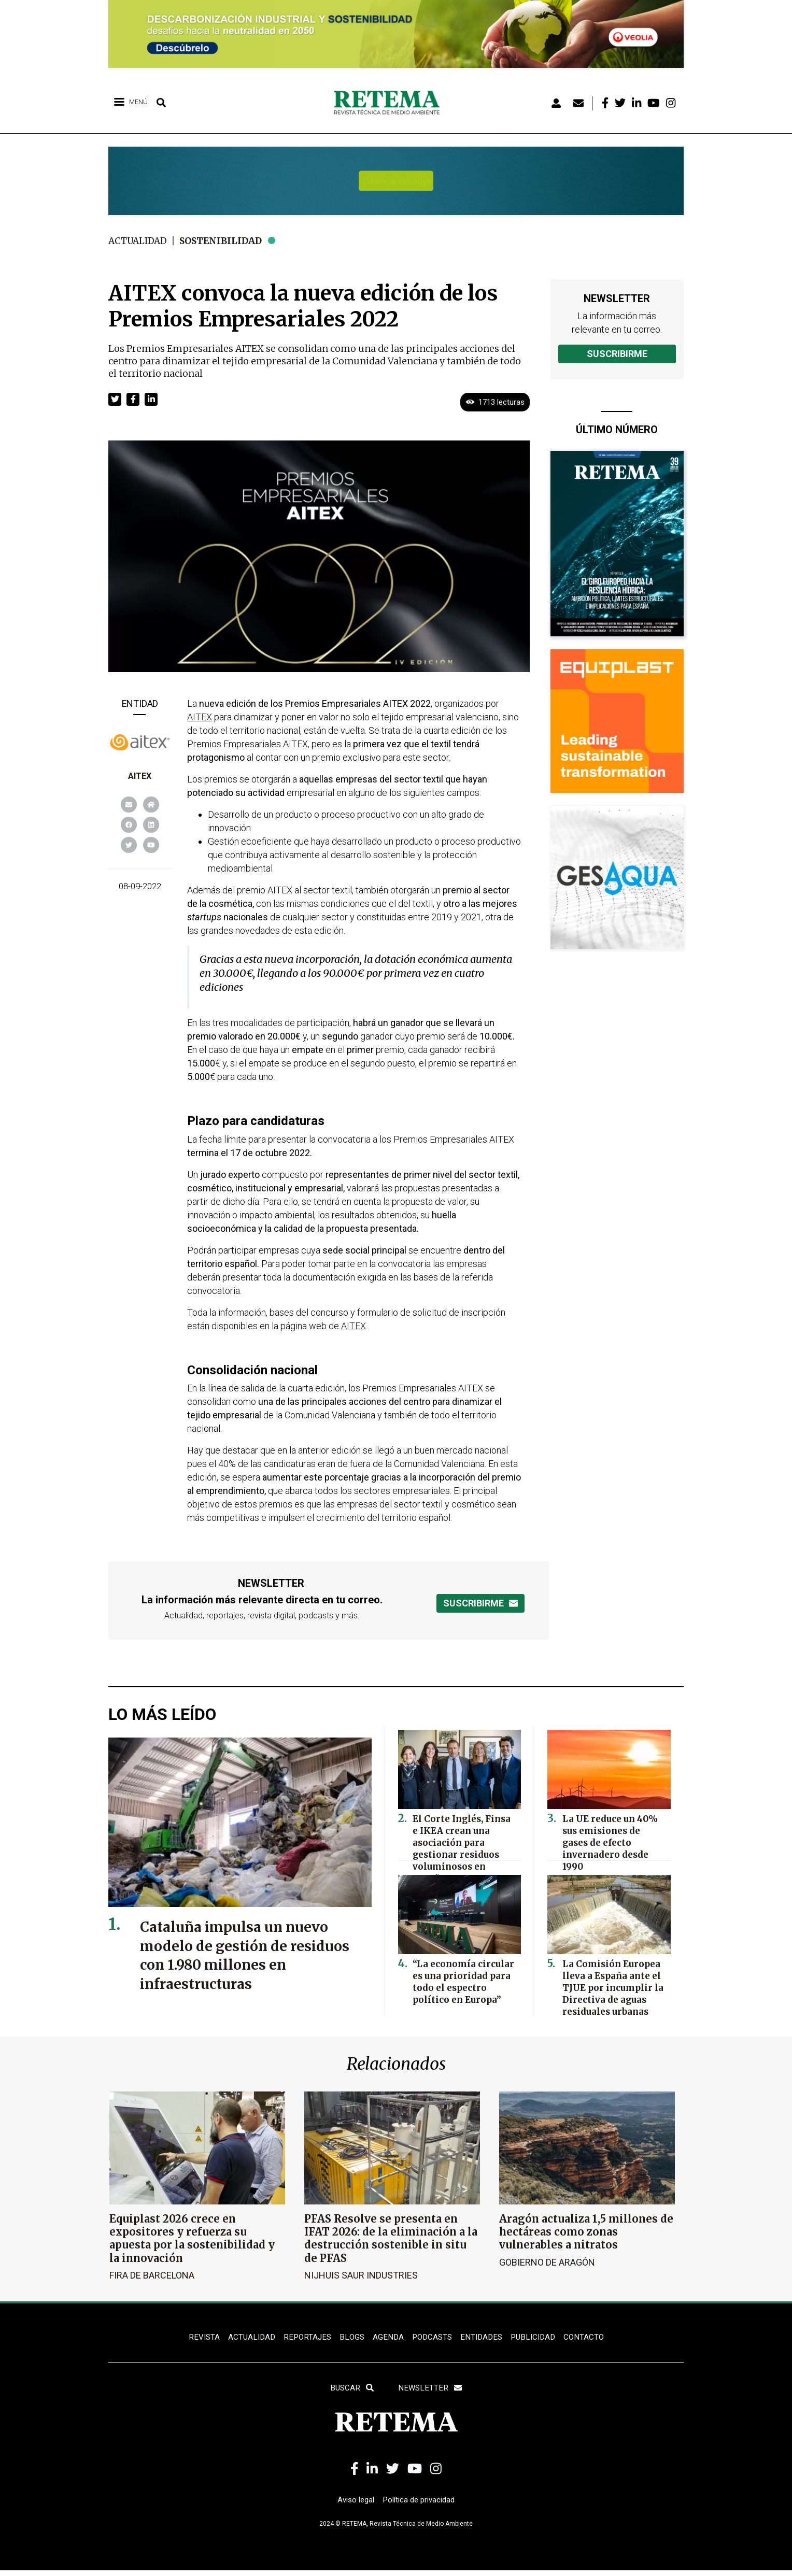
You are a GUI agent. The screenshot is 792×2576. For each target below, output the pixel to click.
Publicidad (537, 2337)
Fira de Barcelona (151, 2274)
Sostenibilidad (226, 241)
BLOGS (349, 2337)
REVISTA (197, 2337)
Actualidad (139, 241)
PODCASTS (432, 2337)
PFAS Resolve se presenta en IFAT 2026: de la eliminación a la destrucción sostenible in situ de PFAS (390, 2238)
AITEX (139, 776)
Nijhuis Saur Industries (361, 2274)
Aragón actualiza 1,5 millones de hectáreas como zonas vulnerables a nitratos (586, 2231)
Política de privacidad (420, 2505)
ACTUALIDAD (246, 2337)
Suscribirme (617, 353)
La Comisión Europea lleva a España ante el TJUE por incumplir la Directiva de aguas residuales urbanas (608, 1983)
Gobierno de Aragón (547, 2261)
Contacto (590, 2337)
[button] (114, 399)
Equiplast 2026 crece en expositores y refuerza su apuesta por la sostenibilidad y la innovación (192, 2238)
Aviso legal (353, 2505)
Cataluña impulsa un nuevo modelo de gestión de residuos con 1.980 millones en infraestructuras (242, 1955)
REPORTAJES (304, 2337)
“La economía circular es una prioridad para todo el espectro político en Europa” (464, 1978)
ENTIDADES (483, 2337)
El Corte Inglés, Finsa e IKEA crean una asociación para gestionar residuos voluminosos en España (462, 1837)
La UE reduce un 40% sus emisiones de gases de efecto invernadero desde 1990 (614, 1833)
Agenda (386, 2337)
